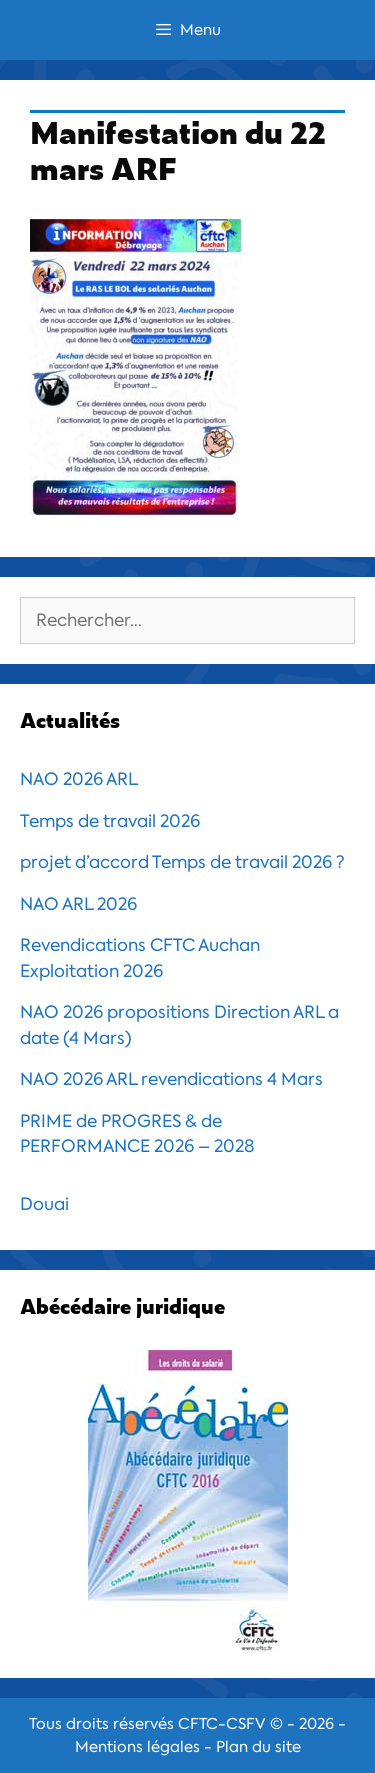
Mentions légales (137, 1747)
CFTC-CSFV (222, 1724)
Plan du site (258, 1747)
